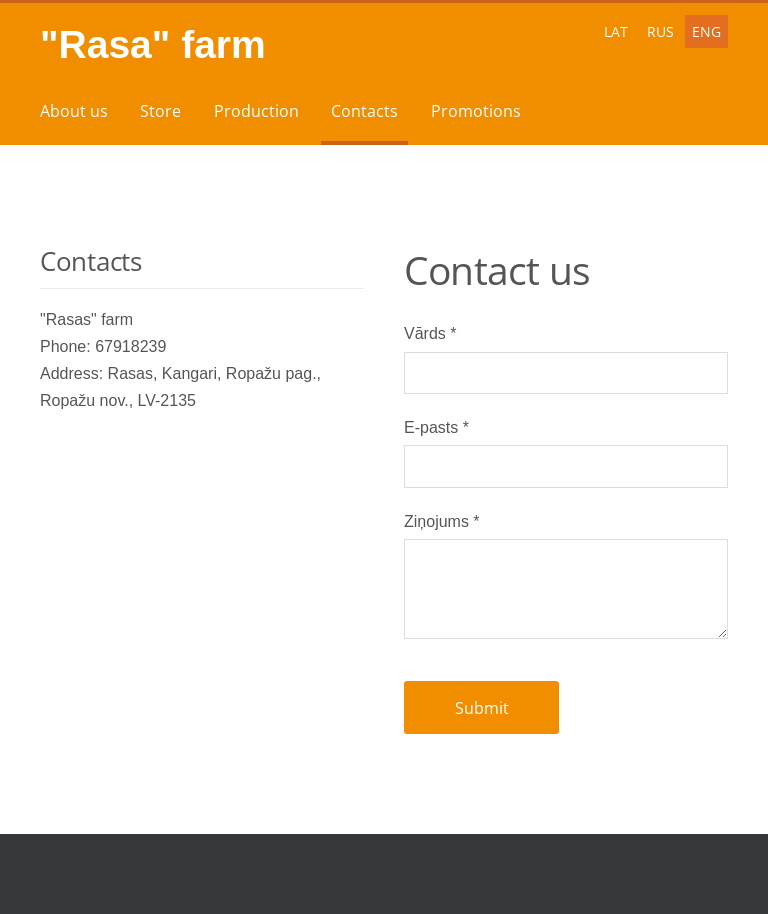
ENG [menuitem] (706, 31)
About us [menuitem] (74, 111)
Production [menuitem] (256, 111)
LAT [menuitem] (616, 31)
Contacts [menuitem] (364, 111)
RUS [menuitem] (660, 31)
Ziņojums (442, 521)
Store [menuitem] (160, 111)
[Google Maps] (202, 565)
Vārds (430, 333)
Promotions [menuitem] (476, 111)
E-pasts (436, 427)
